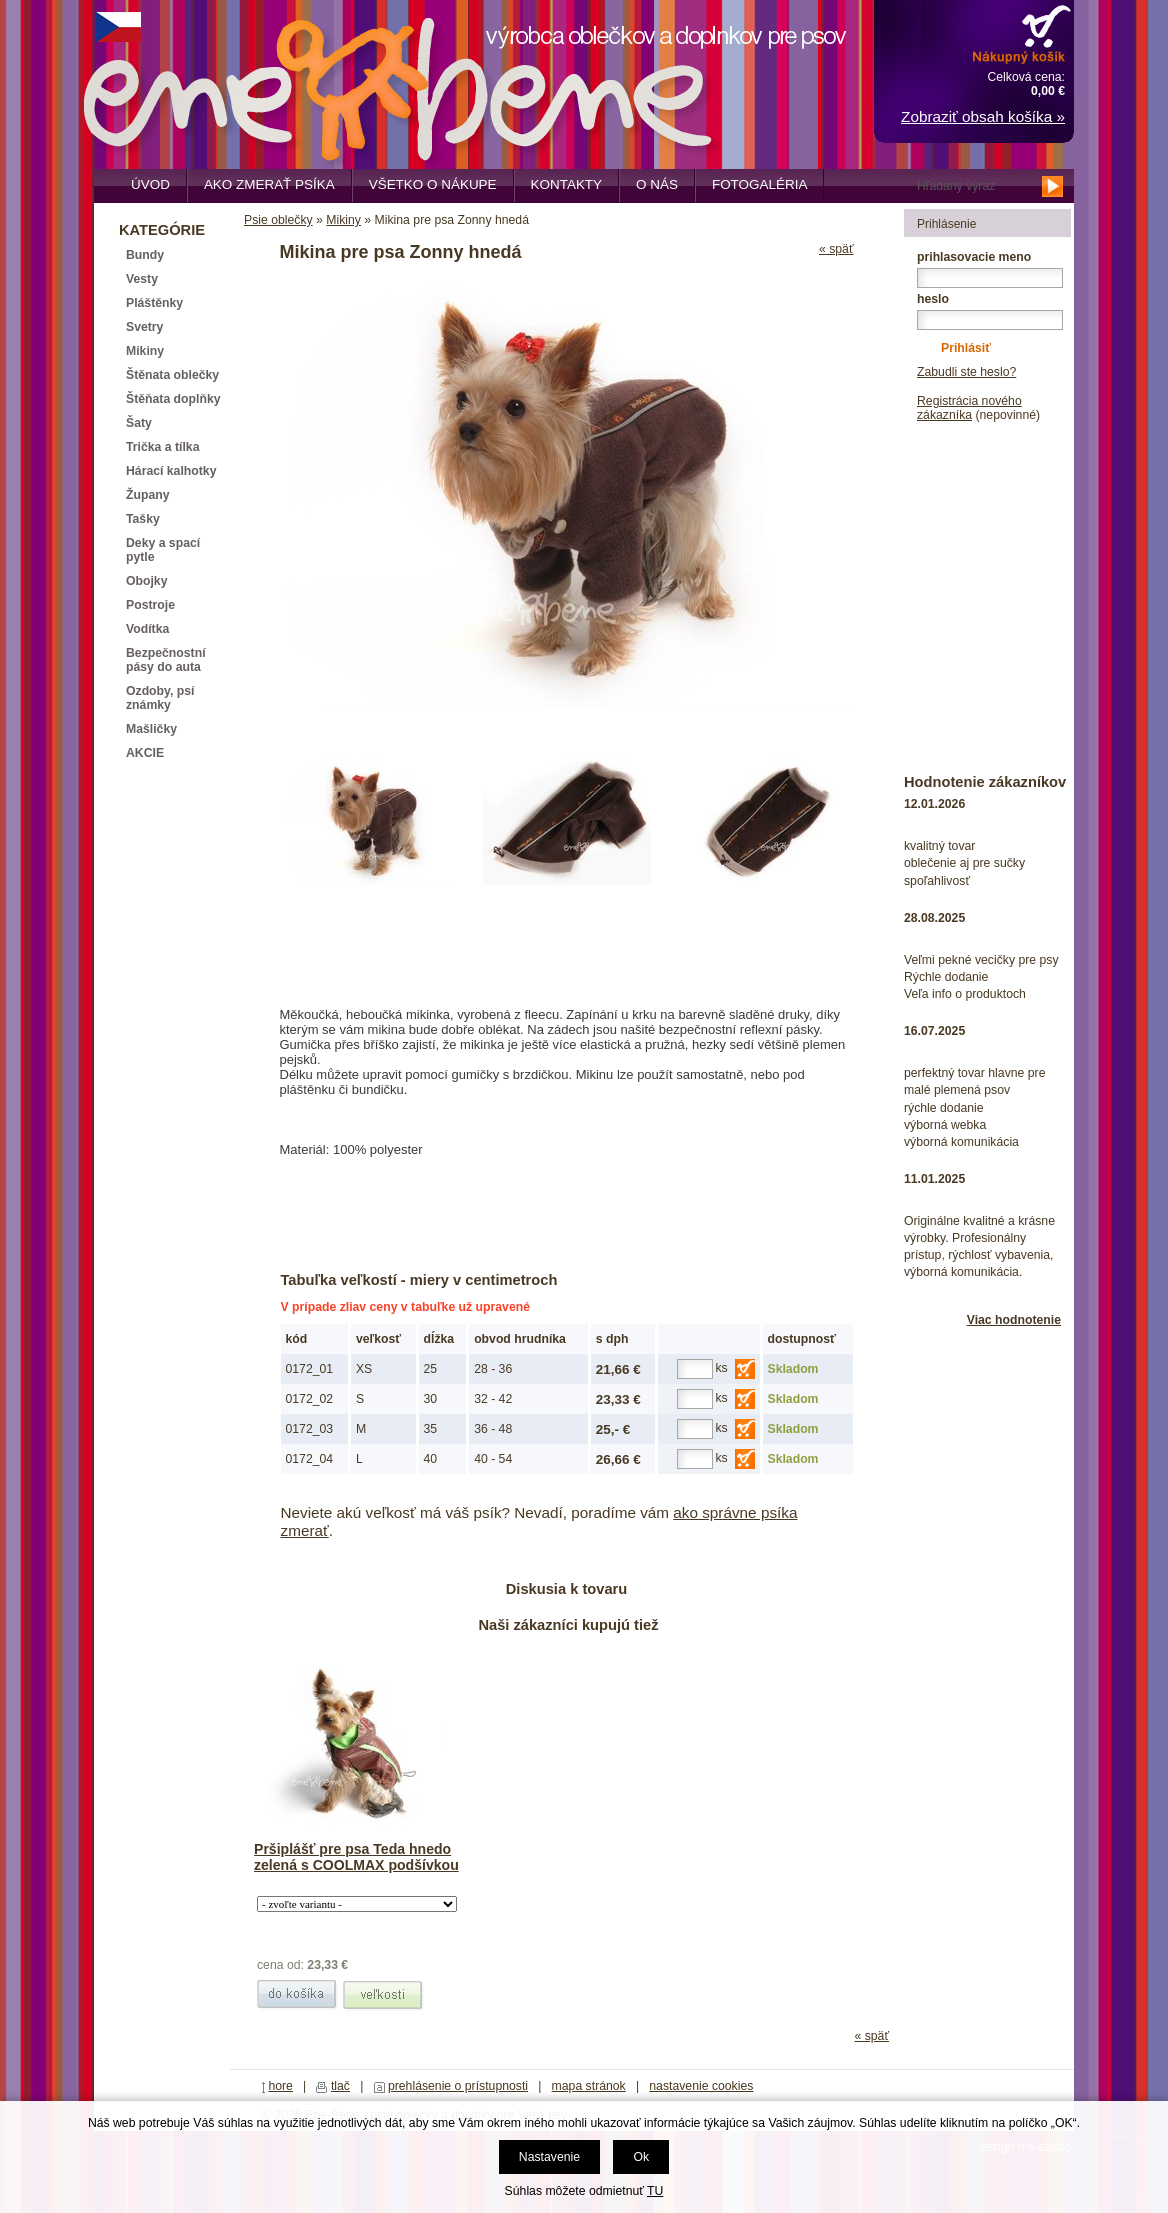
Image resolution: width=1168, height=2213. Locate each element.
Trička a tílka (162, 447)
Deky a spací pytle (163, 550)
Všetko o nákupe (433, 184)
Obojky (146, 581)
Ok (641, 2157)
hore (280, 2086)
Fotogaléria (759, 184)
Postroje (150, 605)
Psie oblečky (278, 220)
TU (655, 2191)
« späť (836, 249)
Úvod (150, 184)
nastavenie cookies (701, 2086)
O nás (657, 184)
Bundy (145, 255)
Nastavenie (549, 2157)
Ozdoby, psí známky (160, 698)
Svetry (144, 327)
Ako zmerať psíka (269, 184)
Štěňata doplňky (173, 399)
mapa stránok (589, 2086)
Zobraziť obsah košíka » (983, 116)
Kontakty (567, 184)
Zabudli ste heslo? (966, 372)
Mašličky (151, 729)
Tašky (143, 519)
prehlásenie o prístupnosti (458, 2086)
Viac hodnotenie (1014, 1320)
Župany (148, 495)
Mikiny (343, 220)
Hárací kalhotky (171, 471)
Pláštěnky (154, 303)
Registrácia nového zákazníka (969, 408)
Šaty (139, 423)
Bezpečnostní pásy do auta (166, 660)
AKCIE (145, 753)
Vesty (142, 279)
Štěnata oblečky (172, 375)
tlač (340, 2086)
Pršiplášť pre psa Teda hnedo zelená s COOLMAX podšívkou (356, 1857)
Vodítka (147, 629)
